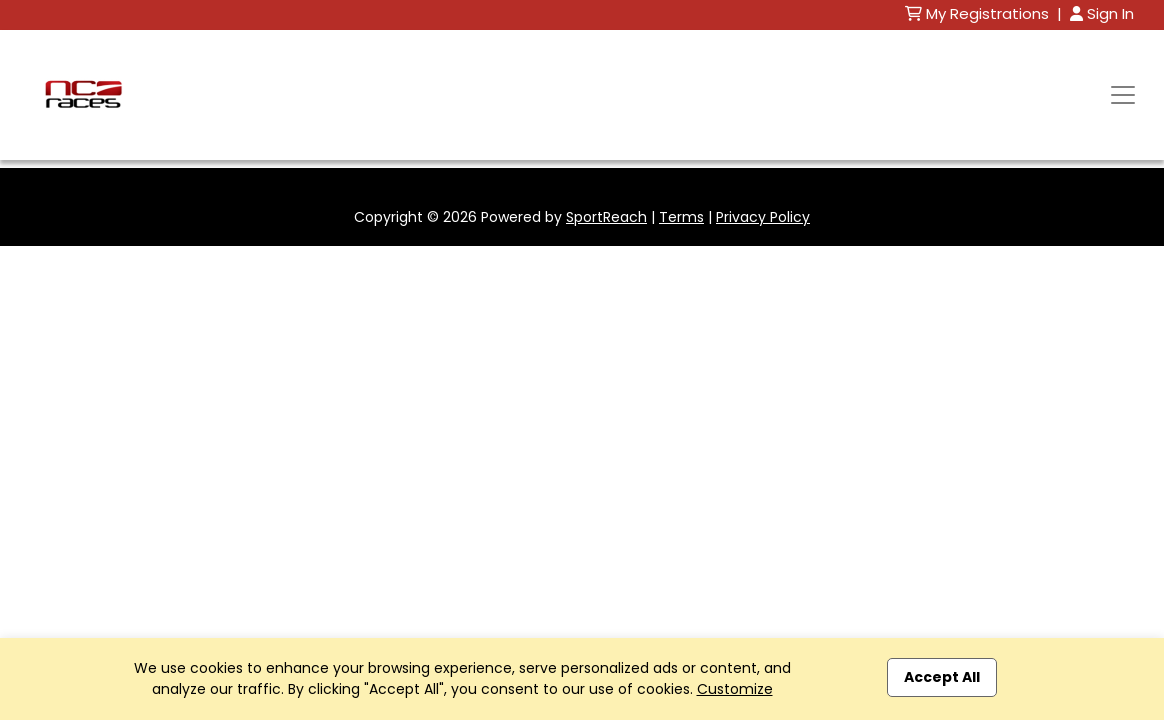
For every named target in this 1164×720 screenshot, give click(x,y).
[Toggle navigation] (1123, 95)
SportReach (606, 217)
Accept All (942, 677)
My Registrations (979, 13)
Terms (681, 217)
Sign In (1102, 13)
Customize (735, 689)
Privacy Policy (763, 217)
